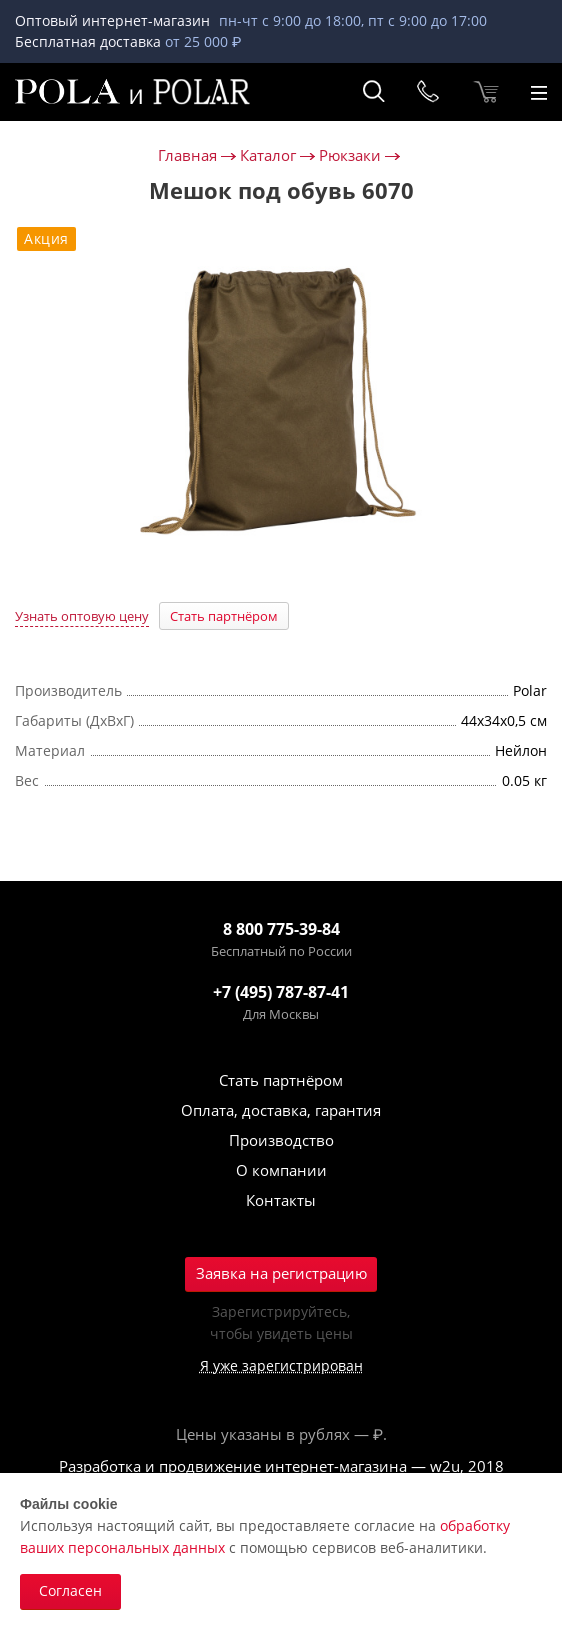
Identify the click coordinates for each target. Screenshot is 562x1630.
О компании (281, 1170)
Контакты (281, 1200)
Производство (281, 1140)
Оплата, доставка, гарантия (281, 1110)
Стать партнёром (224, 616)
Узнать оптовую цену (82, 616)
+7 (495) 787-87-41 (281, 992)
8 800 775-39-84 (281, 929)
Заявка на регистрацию (281, 1273)
